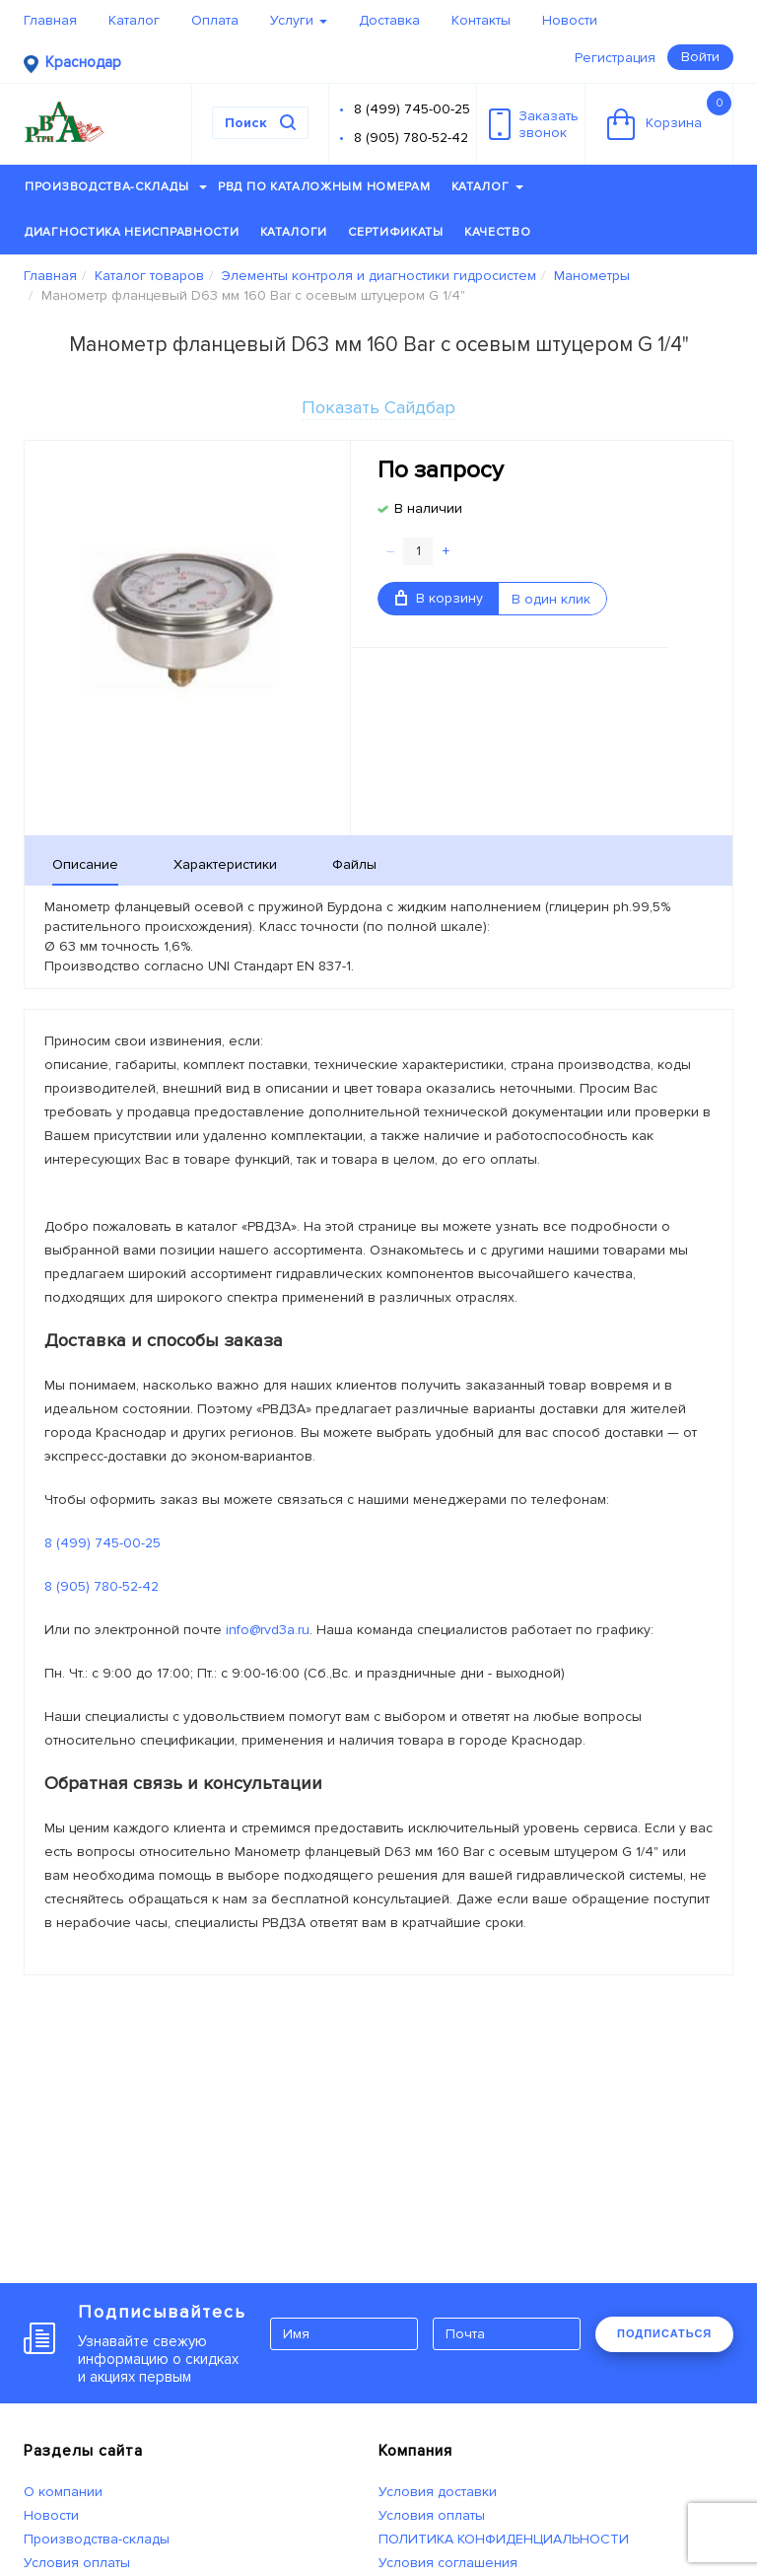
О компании (63, 2491)
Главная (50, 20)
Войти (700, 56)
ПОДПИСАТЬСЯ (664, 2333)
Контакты (481, 20)
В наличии (428, 508)
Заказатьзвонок (534, 124)
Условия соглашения (447, 2562)
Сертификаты (396, 232)
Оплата (215, 20)
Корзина (669, 115)
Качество (497, 232)
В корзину (439, 598)
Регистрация (615, 57)
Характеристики (225, 864)
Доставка (389, 20)
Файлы (354, 864)
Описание (85, 864)
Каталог (134, 20)
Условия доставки (437, 2491)
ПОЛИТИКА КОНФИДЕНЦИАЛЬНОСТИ (503, 2539)
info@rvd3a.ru (268, 1629)
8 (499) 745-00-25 (412, 109)
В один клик (551, 599)
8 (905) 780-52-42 (411, 137)
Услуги (298, 20)
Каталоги (294, 232)
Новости (569, 20)
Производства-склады (116, 186)
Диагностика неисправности (132, 232)
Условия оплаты (77, 2562)
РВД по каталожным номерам (324, 186)
